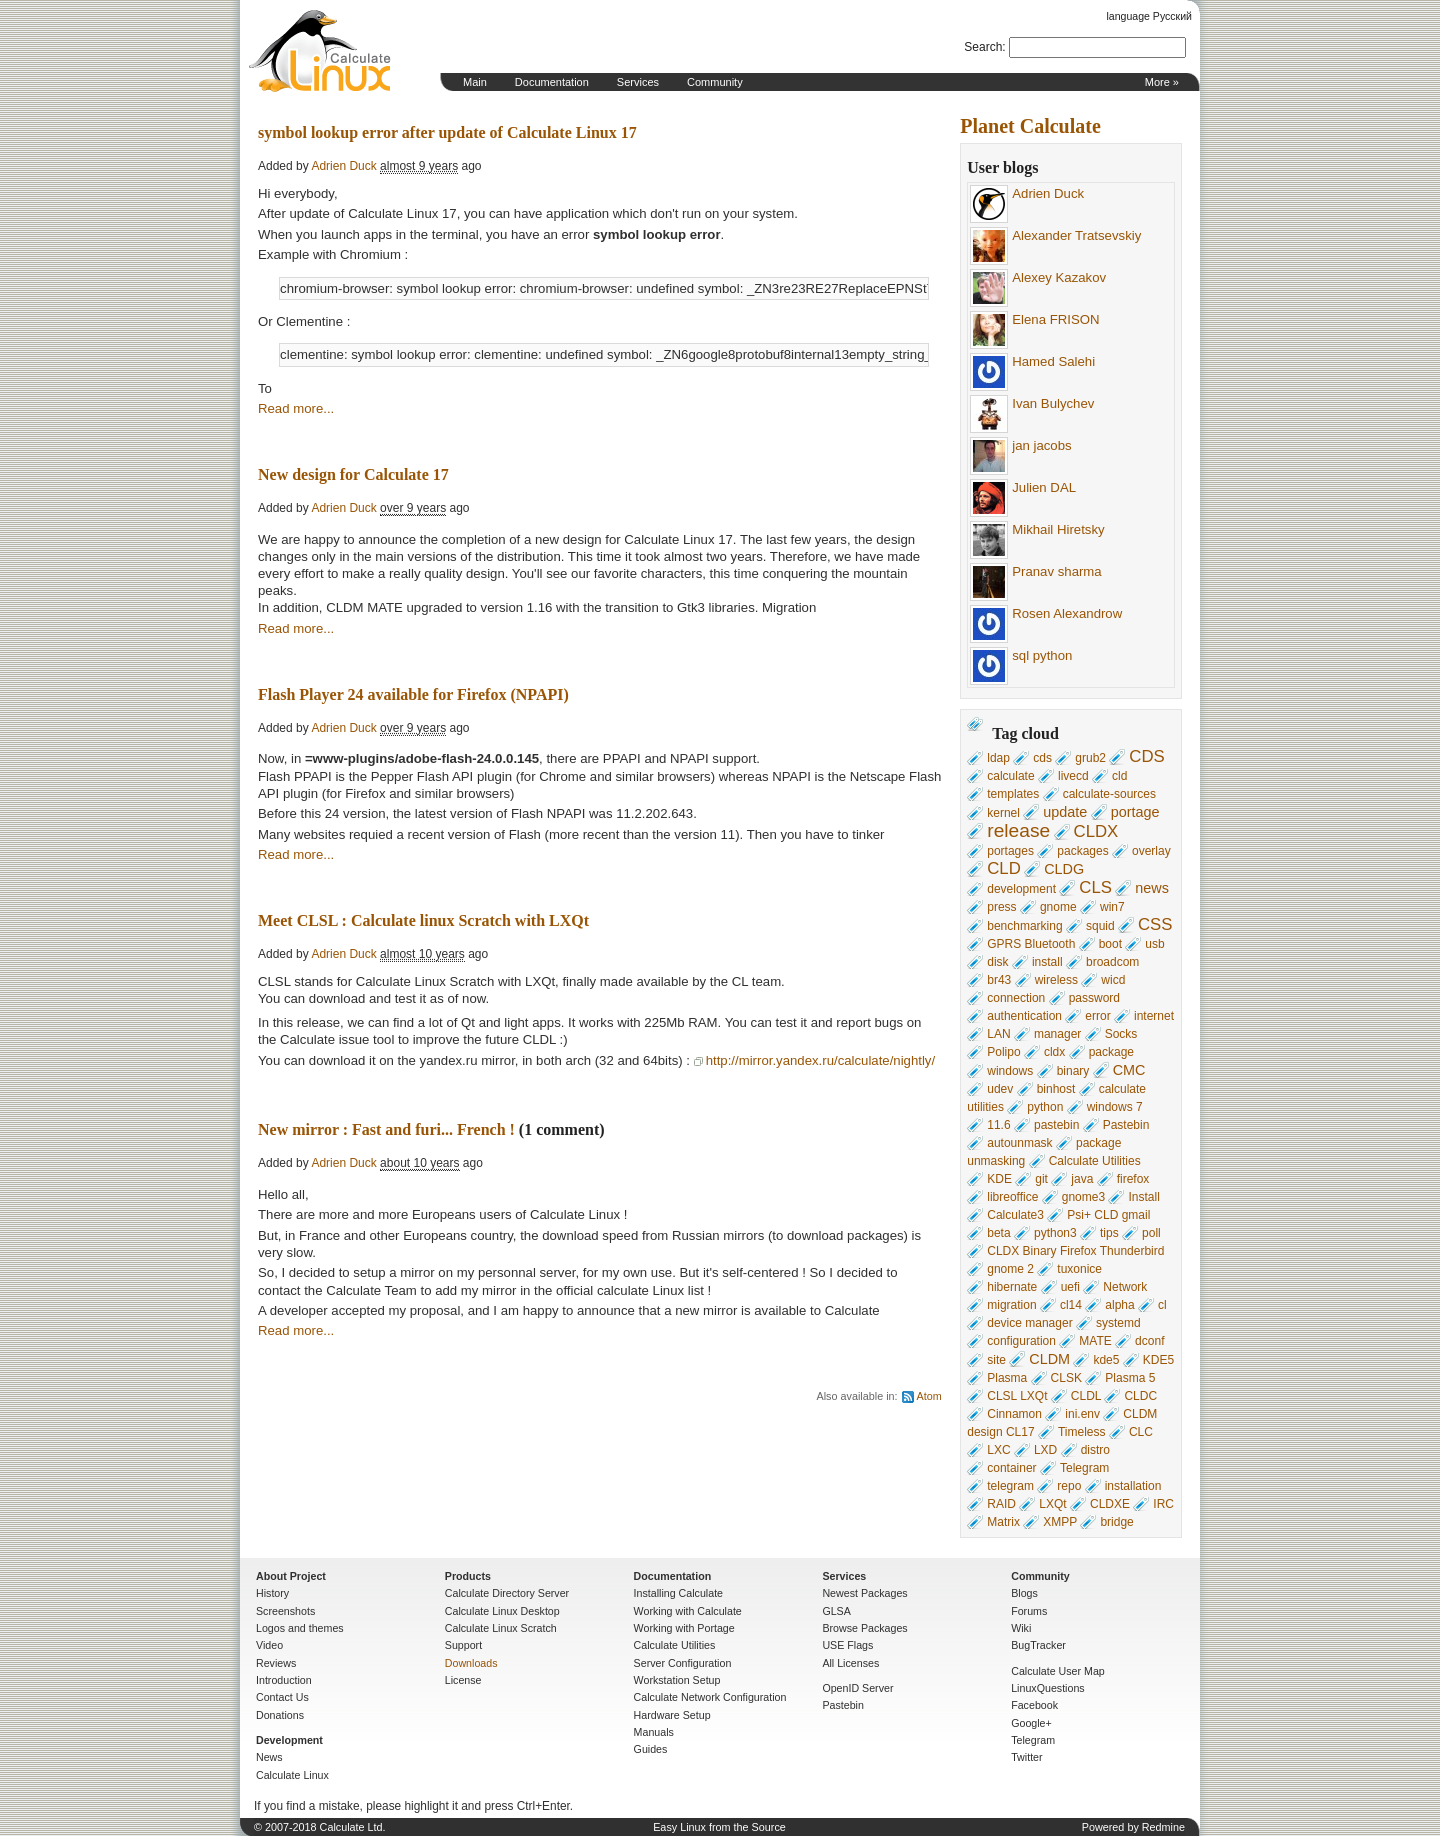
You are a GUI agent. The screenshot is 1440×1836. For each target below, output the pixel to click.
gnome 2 (1010, 1269)
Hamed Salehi (1053, 361)
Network (1125, 1287)
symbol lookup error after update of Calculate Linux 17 (447, 132)
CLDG (1064, 869)
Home (320, 51)
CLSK (1066, 1378)
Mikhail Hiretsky (1058, 529)
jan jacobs (1041, 445)
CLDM (1049, 1359)
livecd (1073, 776)
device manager (1029, 1323)
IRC (1163, 1504)
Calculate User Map (1058, 1671)
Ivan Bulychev (1053, 403)
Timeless (1082, 1432)
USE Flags (847, 1645)
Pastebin (1126, 1125)
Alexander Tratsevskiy (1076, 235)
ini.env (1082, 1414)
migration (1011, 1305)
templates (1013, 794)
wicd (1113, 980)
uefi (1070, 1287)
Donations (280, 1715)
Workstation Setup (677, 1680)
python (1045, 1107)
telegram (1010, 1486)
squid (1100, 926)
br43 (999, 980)
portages (1010, 851)
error (1097, 1016)
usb (1154, 944)
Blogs (1024, 1593)
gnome (1058, 907)
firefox (1133, 1179)
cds (1042, 758)
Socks (1121, 1034)
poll (1151, 1233)
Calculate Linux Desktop (502, 1611)
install (1047, 962)
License (463, 1680)
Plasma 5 (1130, 1378)
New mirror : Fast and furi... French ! (386, 1129)
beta (998, 1233)
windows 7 (1115, 1107)
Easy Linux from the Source (719, 1827)
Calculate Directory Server (507, 1593)
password (1094, 998)
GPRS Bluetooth (1031, 944)
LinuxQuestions (1047, 1688)
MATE (1095, 1341)
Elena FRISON (1055, 319)
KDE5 (1158, 1360)
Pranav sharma (1056, 571)
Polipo (1003, 1052)
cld (1119, 776)
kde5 (1106, 1360)
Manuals (654, 1732)
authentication (1024, 1016)
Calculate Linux (292, 1775)
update (1065, 812)
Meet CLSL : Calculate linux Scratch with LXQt (423, 920)
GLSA (836, 1611)
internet (1154, 1016)
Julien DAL (1044, 487)
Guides (651, 1749)
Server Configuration (683, 1663)
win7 (1112, 907)
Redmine (1163, 1827)
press (1001, 907)
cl (1162, 1305)
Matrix (1003, 1522)
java (1082, 1179)
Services (638, 82)
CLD (1004, 868)
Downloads (471, 1663)
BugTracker (1038, 1645)
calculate (1010, 776)
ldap (998, 758)
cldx (1054, 1052)
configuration (1021, 1341)
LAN (998, 1034)
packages (1082, 851)
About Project (291, 1576)
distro (1095, 1450)
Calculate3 (1015, 1215)
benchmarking (1024, 926)
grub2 (1090, 758)
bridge (1116, 1522)
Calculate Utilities (1095, 1161)
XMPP (1060, 1522)
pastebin (1056, 1125)
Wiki (1021, 1628)
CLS (1095, 887)
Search (983, 47)
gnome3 (1083, 1197)
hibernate (1012, 1287)
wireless (1056, 980)
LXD (1045, 1450)
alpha (1119, 1305)
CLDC (1140, 1396)
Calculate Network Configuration (710, 1697)
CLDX (1096, 831)
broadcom (1112, 962)
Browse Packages (864, 1628)
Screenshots (285, 1611)
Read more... (296, 408)
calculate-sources (1109, 794)
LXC (998, 1450)
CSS (1155, 924)
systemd (1118, 1323)
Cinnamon (1014, 1414)
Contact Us (282, 1697)
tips (1109, 1233)
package (1111, 1052)
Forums (1029, 1611)
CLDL (1086, 1396)
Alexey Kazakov (1059, 277)
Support (463, 1645)
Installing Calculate (678, 1593)
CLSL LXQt (1017, 1396)
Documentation (552, 82)
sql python (1042, 655)
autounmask (1019, 1143)
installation (1133, 1486)
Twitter (1026, 1757)
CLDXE (1110, 1504)
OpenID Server (857, 1688)
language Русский (1149, 16)
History (272, 1593)
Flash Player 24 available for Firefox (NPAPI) (413, 694)
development (1021, 889)
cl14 (1071, 1305)
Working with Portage (684, 1628)
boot (1110, 944)
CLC (1141, 1432)
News (269, 1757)
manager (1057, 1034)
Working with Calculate (688, 1611)
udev (1000, 1089)
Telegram (1084, 1468)
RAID (1001, 1504)
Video (269, 1645)
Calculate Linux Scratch (501, 1628)
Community (715, 82)
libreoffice (1012, 1197)
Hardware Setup (672, 1715)
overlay (1151, 851)
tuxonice (1079, 1269)
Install (1143, 1197)
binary (1073, 1071)
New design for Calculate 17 (353, 474)
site (996, 1360)
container (1011, 1468)
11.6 (998, 1125)
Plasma (1007, 1378)
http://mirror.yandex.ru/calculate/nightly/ (820, 1060)
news (1152, 888)
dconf (1149, 1341)
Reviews (276, 1663)
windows (1010, 1071)
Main (475, 82)
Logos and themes (300, 1628)
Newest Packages (864, 1593)
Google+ (1031, 1723)
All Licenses (850, 1663)
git (1041, 1179)
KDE (999, 1179)
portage (1135, 812)
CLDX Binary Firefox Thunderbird (1075, 1251)
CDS (1146, 756)
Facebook (1034, 1705)
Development (289, 1740)
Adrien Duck (1048, 193)
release (1018, 830)
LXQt (1052, 1504)
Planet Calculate (1030, 126)
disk (997, 962)
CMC (1129, 1070)
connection (1016, 998)
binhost (1056, 1089)
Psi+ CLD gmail (1108, 1215)
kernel (1003, 813)
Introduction (284, 1680)
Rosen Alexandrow (1067, 613)
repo (1069, 1486)
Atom (929, 1396)
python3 (1055, 1233)
